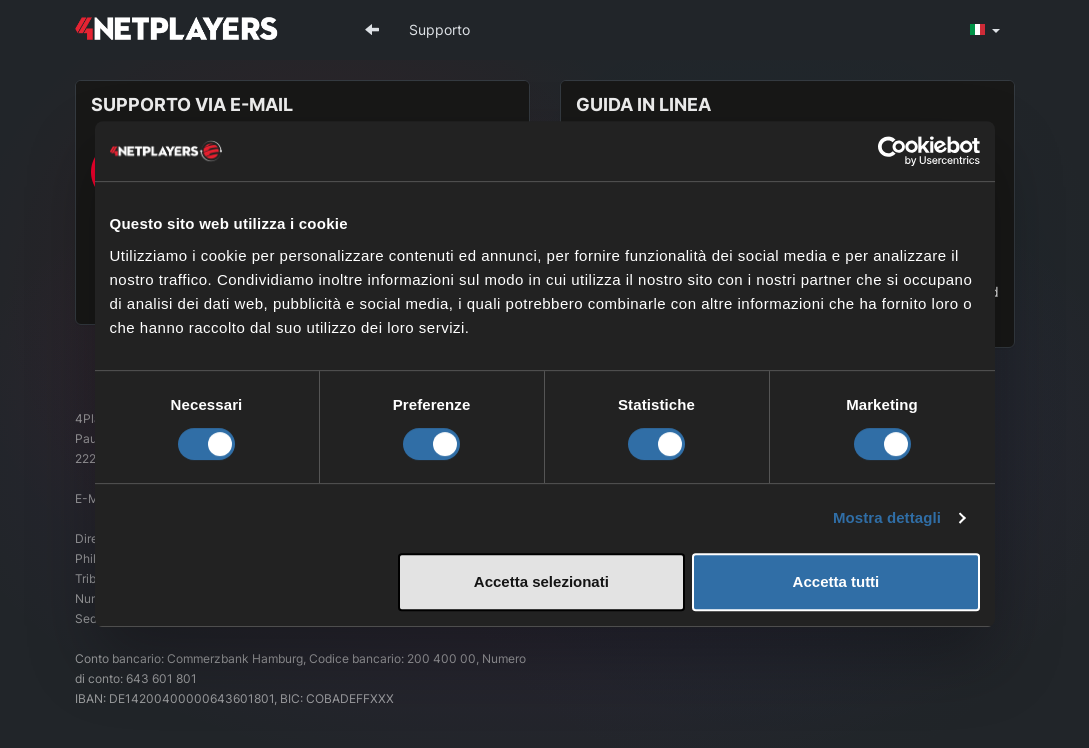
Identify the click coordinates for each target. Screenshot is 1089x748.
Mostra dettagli (887, 517)
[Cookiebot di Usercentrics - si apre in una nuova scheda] (892, 151)
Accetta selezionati (541, 581)
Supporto (439, 29)
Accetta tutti (836, 581)
